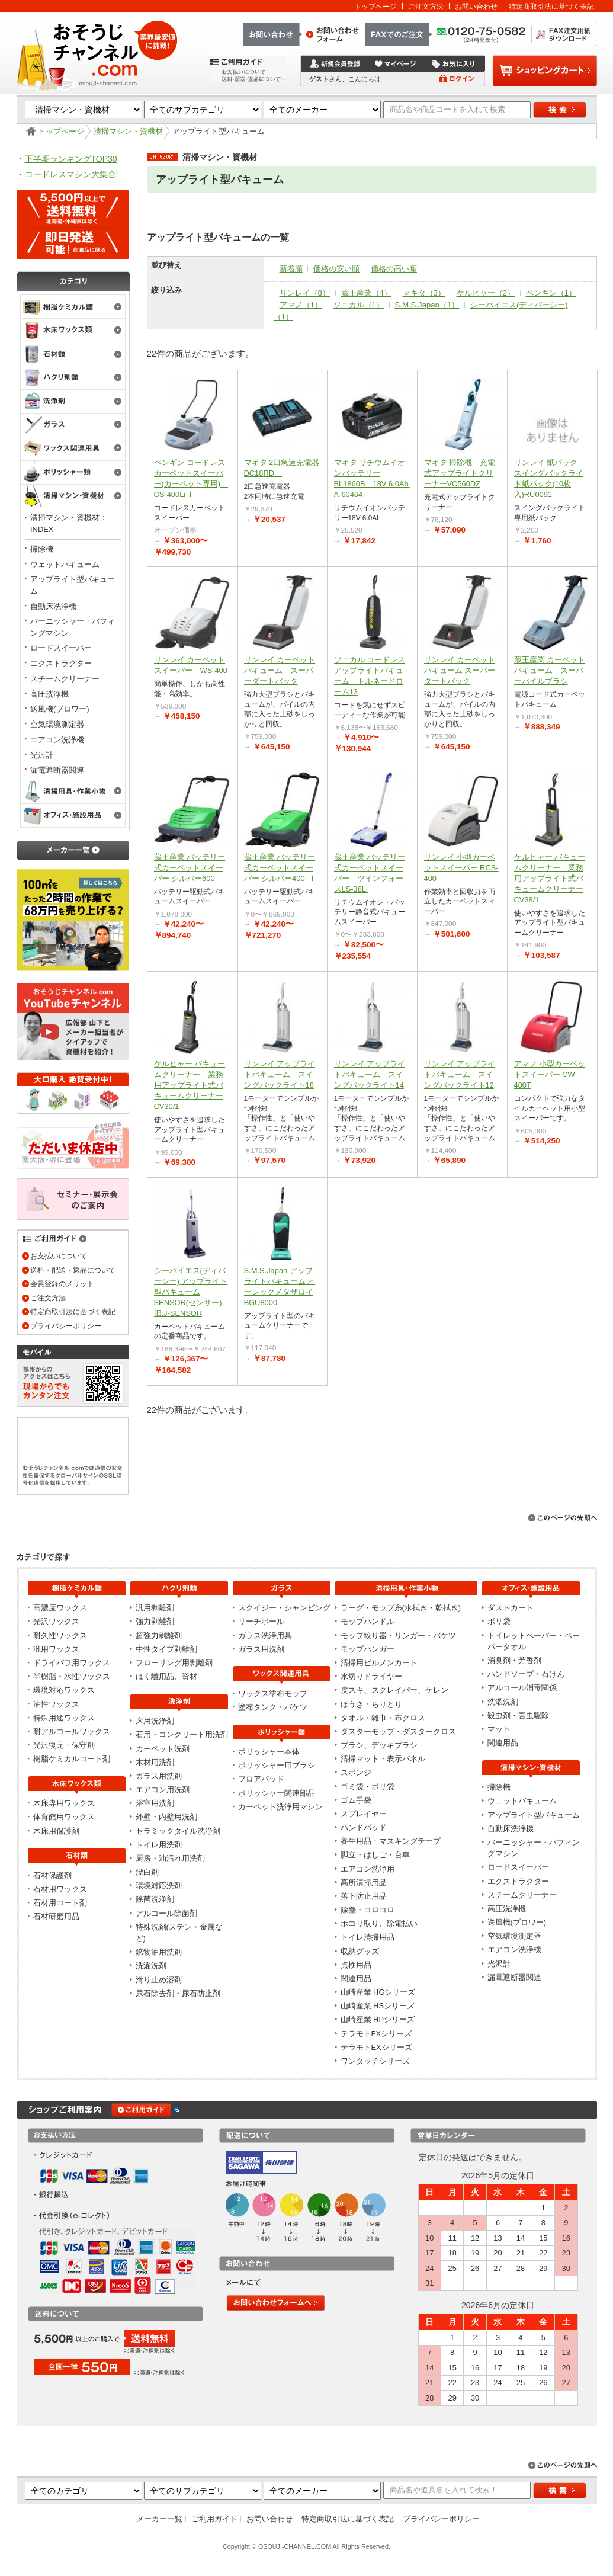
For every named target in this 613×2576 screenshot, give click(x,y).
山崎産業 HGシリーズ (378, 1992)
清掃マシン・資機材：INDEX (68, 523)
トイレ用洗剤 (159, 1844)
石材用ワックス (60, 1889)
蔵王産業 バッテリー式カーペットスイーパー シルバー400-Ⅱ (280, 868)
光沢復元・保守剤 (64, 1745)
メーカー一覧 (159, 2518)
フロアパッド (261, 1778)
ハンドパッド (364, 1827)
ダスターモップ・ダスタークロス (398, 1731)
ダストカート (510, 1607)
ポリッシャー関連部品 (276, 1793)
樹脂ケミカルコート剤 (71, 1758)
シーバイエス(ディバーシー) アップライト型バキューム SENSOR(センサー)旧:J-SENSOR (191, 1292)
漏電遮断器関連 (57, 769)
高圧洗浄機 (49, 694)
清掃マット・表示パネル (383, 1758)
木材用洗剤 (155, 1762)
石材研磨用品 (56, 1916)
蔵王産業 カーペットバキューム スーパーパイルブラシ (550, 670)
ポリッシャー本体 (269, 1751)
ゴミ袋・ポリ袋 (367, 1786)
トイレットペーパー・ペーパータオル (533, 1641)
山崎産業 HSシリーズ (378, 2005)
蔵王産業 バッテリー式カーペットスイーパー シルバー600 (190, 868)
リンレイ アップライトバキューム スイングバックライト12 (460, 1074)
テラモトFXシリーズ (376, 2033)
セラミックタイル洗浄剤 (178, 1831)
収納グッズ (360, 1951)
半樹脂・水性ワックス (71, 1676)
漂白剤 (147, 1871)
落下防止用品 (364, 1896)
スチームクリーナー (65, 678)
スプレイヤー (364, 1813)
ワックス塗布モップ (272, 1693)
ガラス (73, 425)
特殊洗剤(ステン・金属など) (179, 1933)
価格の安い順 (336, 268)
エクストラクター (61, 663)
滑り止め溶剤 (159, 1979)
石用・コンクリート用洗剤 (182, 1734)
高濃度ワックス (60, 1607)
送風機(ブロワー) (59, 708)
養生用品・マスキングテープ (391, 1841)
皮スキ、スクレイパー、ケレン (394, 1690)
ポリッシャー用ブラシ (276, 1765)
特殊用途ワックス (64, 1717)
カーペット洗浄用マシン (280, 1806)
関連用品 (356, 1978)
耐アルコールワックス (71, 1731)
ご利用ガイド (214, 2518)
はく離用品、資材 (166, 1676)
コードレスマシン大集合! (71, 174)
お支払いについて (58, 1256)
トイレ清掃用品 (367, 1937)
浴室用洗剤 (155, 1803)
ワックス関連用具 (73, 449)
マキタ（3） (424, 293)
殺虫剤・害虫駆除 (518, 1715)
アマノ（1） (301, 304)
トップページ (375, 6)
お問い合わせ (476, 6)
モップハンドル (367, 1621)
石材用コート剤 (60, 1902)
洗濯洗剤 (151, 1965)
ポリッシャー (73, 473)
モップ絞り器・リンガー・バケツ (398, 1635)
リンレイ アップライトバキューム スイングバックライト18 (280, 1074)
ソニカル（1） (358, 304)
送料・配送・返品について (72, 1270)
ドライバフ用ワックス (71, 1662)
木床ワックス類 (73, 330)
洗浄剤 (73, 402)
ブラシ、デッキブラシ (379, 1745)
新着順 (291, 268)
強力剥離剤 (155, 1621)
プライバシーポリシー (65, 1325)
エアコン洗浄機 (57, 739)
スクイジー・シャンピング (284, 1607)
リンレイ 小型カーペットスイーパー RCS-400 (461, 868)
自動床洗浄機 (53, 606)
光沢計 (41, 755)
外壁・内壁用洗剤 (166, 1816)
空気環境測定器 (57, 724)
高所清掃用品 (364, 1882)
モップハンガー (367, 1649)
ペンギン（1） (551, 293)
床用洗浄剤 (155, 1720)
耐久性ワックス (60, 1635)
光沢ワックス (56, 1621)
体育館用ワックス (64, 1816)
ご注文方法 (426, 6)
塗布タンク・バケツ (272, 1707)
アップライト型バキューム (72, 585)
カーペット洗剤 (163, 1748)
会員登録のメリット (62, 1283)
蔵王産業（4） (366, 293)
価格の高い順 (394, 268)
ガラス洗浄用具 (265, 1635)
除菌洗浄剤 (155, 1899)
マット (499, 1729)
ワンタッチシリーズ (375, 2060)
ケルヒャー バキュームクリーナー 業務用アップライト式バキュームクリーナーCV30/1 (190, 1085)
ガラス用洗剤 (159, 1775)
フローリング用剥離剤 (174, 1662)
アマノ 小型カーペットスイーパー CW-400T (550, 1074)
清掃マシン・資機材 (128, 131)
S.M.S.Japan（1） (427, 304)
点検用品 (356, 1964)
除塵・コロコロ (367, 1909)
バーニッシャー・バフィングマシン (72, 627)
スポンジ (356, 1772)
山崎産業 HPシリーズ (378, 2019)
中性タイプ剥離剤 (166, 1649)
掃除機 (41, 548)
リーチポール (261, 1621)
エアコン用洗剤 (163, 1789)
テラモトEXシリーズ (376, 2047)
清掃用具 (73, 792)
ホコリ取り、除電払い (379, 1923)
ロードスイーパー (61, 647)
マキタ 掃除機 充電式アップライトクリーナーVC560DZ (460, 473)
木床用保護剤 (56, 1831)
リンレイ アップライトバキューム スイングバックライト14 (370, 1074)
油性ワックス (56, 1704)
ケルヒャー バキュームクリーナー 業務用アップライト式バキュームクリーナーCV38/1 (550, 878)
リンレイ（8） (305, 293)
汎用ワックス (56, 1649)
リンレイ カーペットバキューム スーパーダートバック (280, 670)
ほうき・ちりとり (371, 1704)
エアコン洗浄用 (367, 1868)
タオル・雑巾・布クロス (383, 1717)
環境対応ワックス (64, 1690)
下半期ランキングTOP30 (71, 159)
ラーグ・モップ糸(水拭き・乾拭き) (401, 1607)
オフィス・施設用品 (73, 816)
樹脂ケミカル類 (73, 306)
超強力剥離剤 (159, 1635)
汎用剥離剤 (155, 1607)
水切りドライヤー (371, 1676)
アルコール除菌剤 (166, 1913)
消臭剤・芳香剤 (514, 1660)
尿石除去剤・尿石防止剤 (178, 1993)
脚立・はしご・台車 (375, 1854)
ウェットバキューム (65, 564)
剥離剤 (73, 378)
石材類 (73, 354)
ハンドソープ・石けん (525, 1674)
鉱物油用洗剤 (159, 1951)
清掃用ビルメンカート (379, 1662)
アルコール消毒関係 (522, 1687)
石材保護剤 (52, 1875)
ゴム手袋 (356, 1800)
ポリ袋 (499, 1621)
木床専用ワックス (64, 1803)
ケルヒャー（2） (486, 293)
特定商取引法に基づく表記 (551, 6)
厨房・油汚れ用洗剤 (170, 1858)
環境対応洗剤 (159, 1885)
